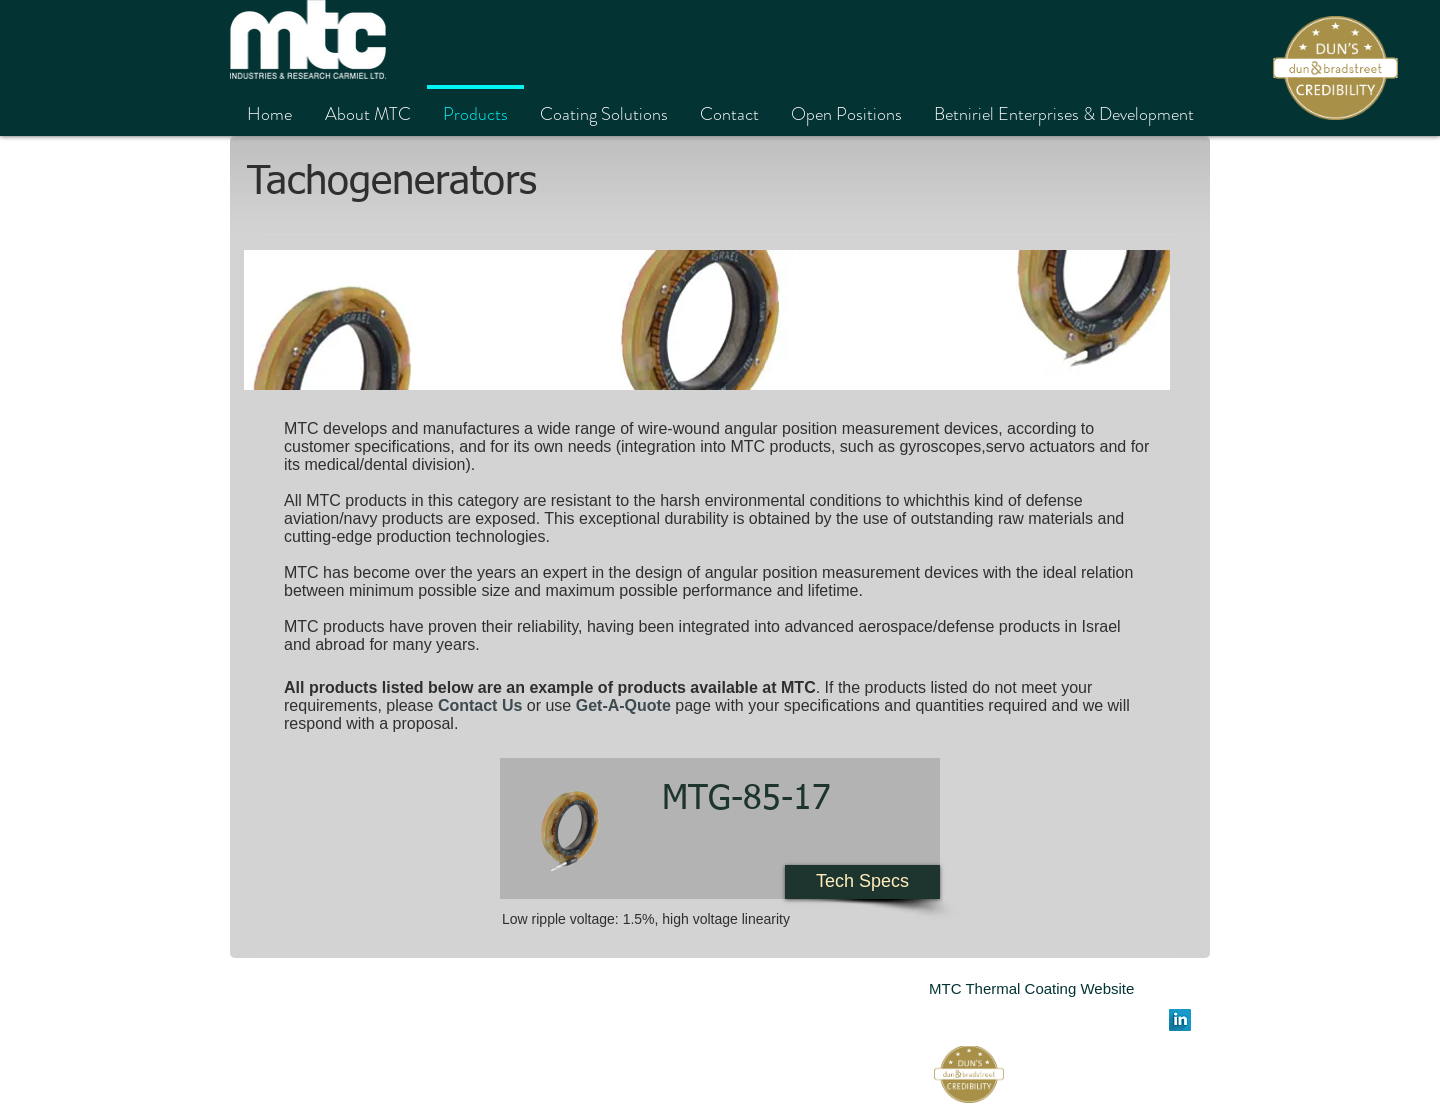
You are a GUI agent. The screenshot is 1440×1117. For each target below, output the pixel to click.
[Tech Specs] (862, 882)
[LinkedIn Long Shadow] (1180, 1020)
